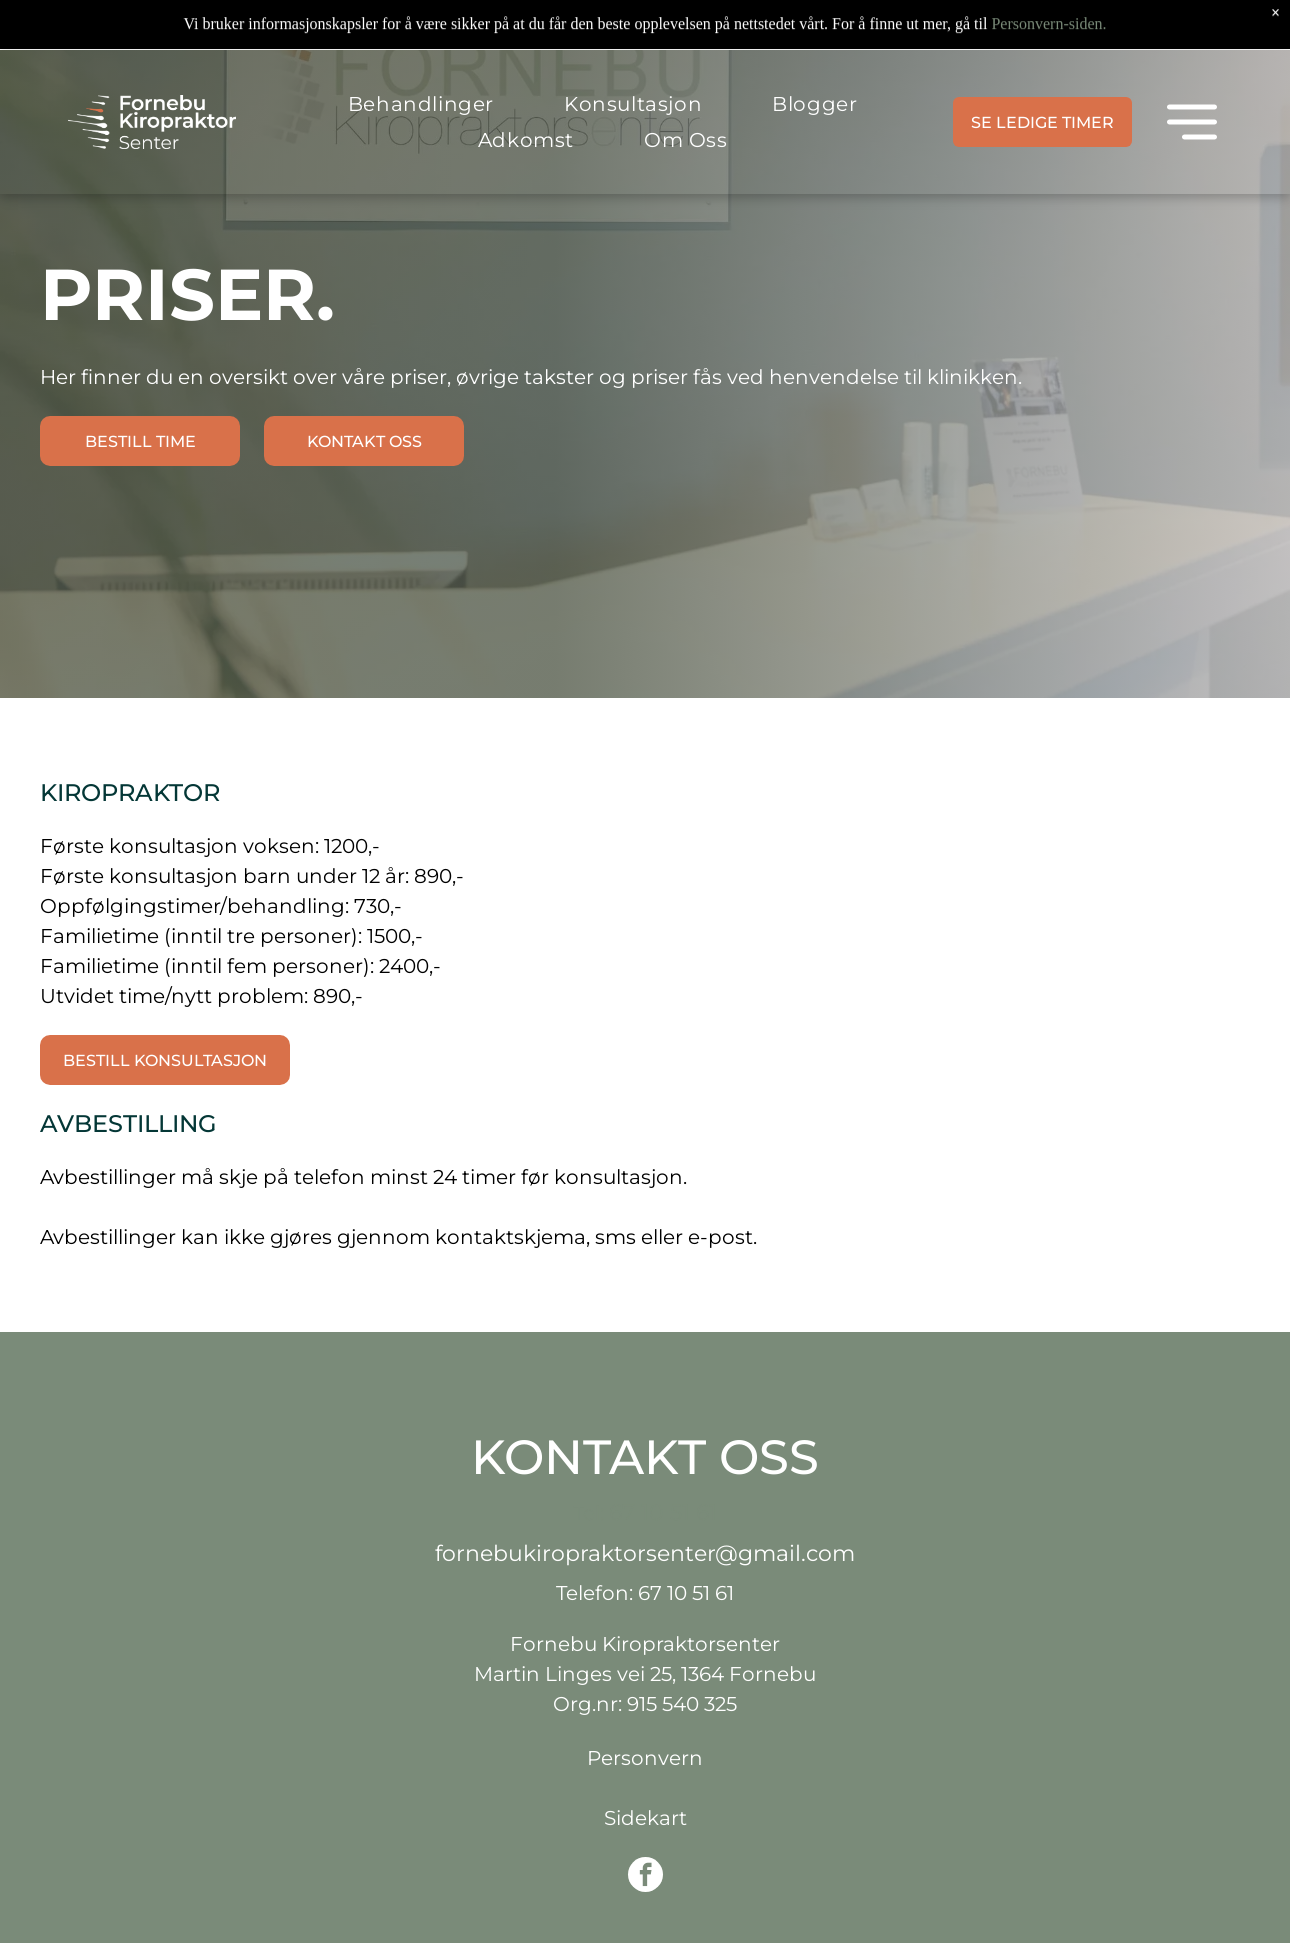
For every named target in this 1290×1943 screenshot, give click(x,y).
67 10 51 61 (663, 1512)
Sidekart (645, 1818)
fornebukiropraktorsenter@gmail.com (645, 1553)
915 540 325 (682, 1704)
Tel (586, 1513)
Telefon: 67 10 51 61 (645, 1593)
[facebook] (645, 1877)
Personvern (645, 1758)
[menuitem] (421, 54)
